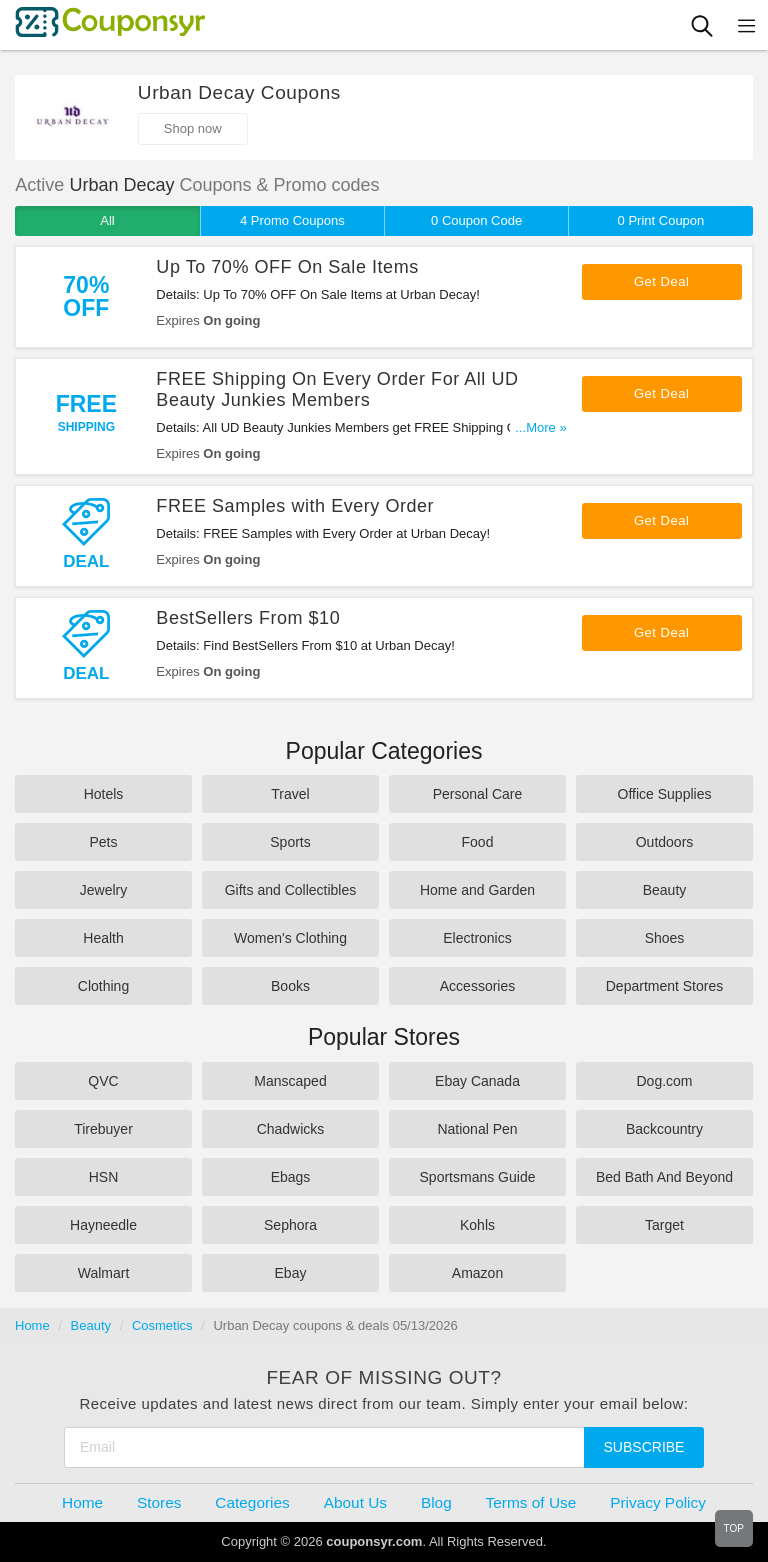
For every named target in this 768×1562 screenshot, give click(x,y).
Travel (290, 794)
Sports (290, 842)
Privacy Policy (658, 1502)
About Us (355, 1502)
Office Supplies (665, 794)
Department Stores (665, 986)
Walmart (104, 1273)
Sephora (290, 1225)
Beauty (665, 890)
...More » (540, 427)
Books (290, 986)
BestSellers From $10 (248, 618)
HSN (104, 1177)
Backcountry (664, 1129)
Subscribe (644, 1447)
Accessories (477, 986)
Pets (103, 842)
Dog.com (664, 1081)
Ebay (291, 1273)
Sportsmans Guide (478, 1177)
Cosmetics (162, 1325)
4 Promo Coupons (292, 220)
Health (103, 938)
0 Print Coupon (661, 220)
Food (478, 842)
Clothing (103, 986)
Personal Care (478, 794)
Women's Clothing (290, 938)
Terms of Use (531, 1502)
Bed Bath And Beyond (664, 1177)
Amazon (477, 1273)
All (107, 220)
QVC (103, 1081)
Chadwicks (291, 1129)
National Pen (477, 1129)
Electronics (477, 938)
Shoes (665, 938)
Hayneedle (103, 1225)
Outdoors (665, 842)
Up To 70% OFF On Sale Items (287, 267)
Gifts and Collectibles (291, 890)
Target (664, 1225)
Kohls (477, 1225)
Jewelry (103, 890)
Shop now (193, 128)
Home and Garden (477, 890)
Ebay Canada (477, 1081)
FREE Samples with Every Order (295, 506)
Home (32, 1325)
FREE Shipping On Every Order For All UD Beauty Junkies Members (337, 389)
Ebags (291, 1177)
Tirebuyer (103, 1129)
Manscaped (290, 1081)
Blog (436, 1502)
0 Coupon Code (476, 220)
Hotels (104, 794)
